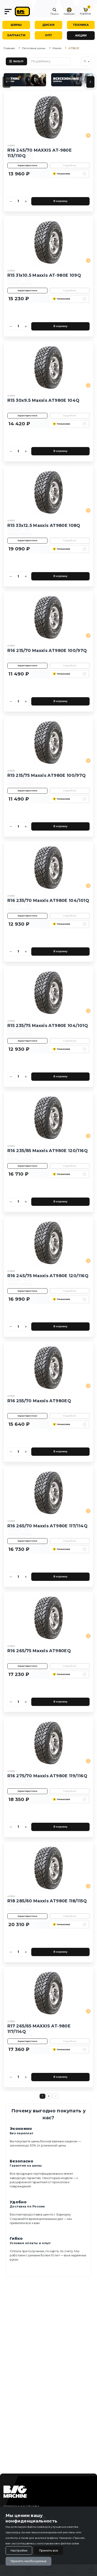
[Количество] (18, 201)
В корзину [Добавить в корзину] (60, 201)
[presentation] (7, 82)
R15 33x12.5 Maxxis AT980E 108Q (43, 525)
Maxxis (57, 48)
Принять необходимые (28, 2561)
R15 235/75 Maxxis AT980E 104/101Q (47, 1025)
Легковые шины (33, 48)
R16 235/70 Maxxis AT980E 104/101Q (48, 900)
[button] (54, 11)
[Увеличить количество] (26, 201)
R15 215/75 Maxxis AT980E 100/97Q (46, 775)
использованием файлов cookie (58, 2543)
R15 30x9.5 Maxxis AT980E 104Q (43, 400)
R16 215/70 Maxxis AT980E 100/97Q (47, 650)
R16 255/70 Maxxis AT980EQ (39, 1400)
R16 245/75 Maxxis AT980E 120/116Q (47, 1275)
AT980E (11, 145)
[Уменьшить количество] (11, 201)
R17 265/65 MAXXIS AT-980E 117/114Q (39, 2029)
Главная (9, 48)
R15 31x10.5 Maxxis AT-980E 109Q (44, 275)
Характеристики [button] (27, 165)
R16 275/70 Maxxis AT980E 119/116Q (47, 1775)
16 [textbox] (85, 61)
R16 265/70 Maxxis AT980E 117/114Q (47, 1525)
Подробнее (69, 165)
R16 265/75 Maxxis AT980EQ (39, 1650)
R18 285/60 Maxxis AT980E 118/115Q (47, 1900)
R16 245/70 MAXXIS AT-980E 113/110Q (39, 153)
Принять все (48, 2550)
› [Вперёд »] (55, 2096)
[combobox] (86, 61)
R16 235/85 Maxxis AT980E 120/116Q (47, 1150)
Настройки (18, 2550)
